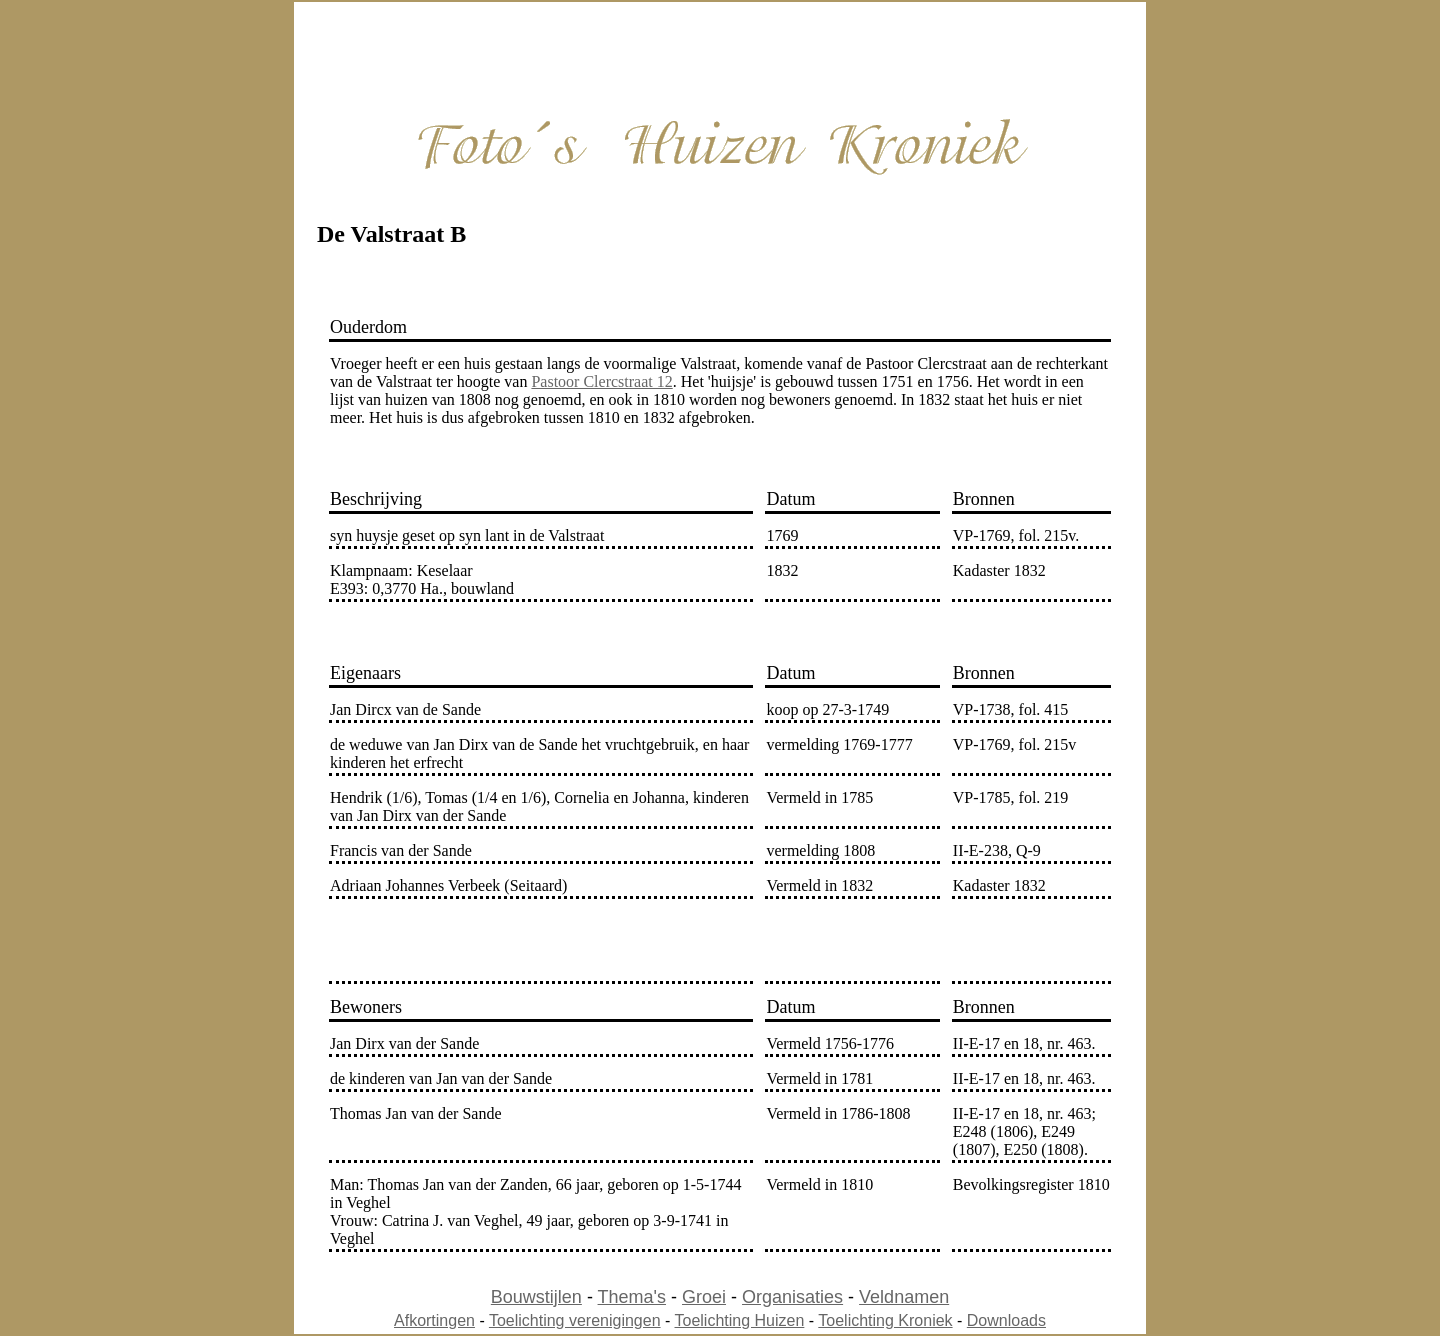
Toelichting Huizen (740, 1320)
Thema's (632, 1297)
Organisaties (792, 1297)
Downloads (1006, 1320)
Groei (704, 1297)
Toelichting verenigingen (575, 1320)
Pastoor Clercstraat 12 (601, 381)
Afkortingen (434, 1320)
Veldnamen (904, 1297)
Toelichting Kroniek (885, 1320)
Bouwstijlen (536, 1297)
